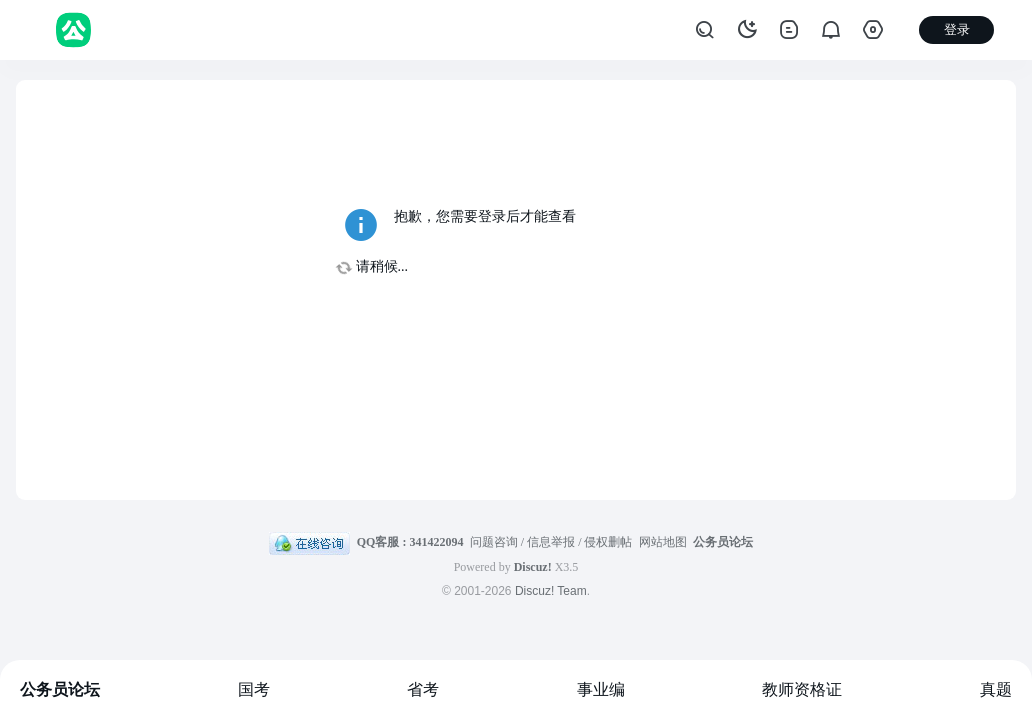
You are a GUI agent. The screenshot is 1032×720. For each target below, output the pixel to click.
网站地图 (663, 542)
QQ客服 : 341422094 (410, 542)
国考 (254, 689)
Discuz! (533, 567)
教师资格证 (802, 689)
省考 (423, 689)
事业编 (601, 689)
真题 (996, 689)
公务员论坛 (60, 689)
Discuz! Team (551, 591)
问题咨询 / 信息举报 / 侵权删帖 (551, 542)
